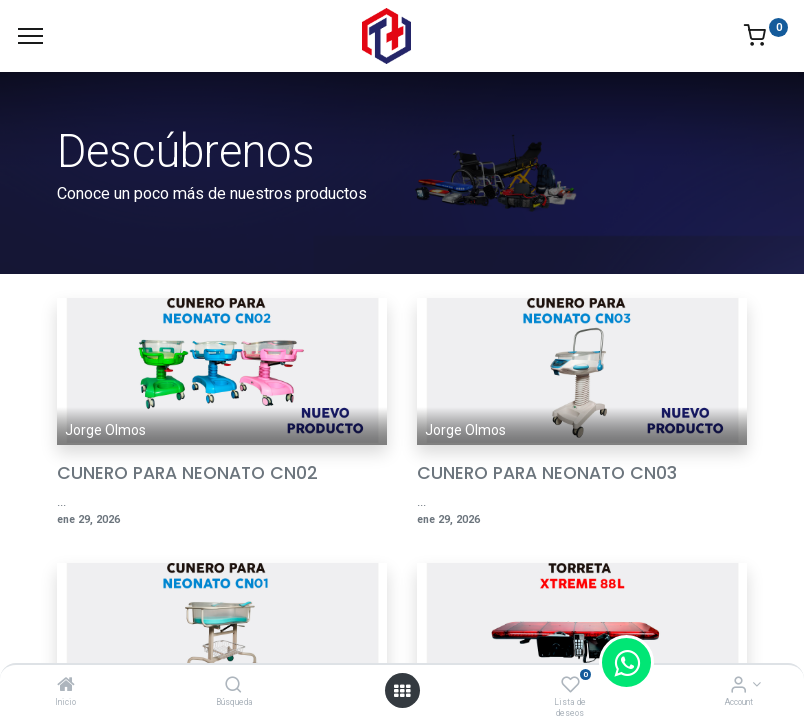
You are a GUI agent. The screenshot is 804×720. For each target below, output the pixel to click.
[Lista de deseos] (570, 686)
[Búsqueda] (233, 686)
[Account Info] (738, 686)
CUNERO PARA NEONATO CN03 (547, 473)
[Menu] (30, 36)
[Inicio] (66, 686)
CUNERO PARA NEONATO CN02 (187, 473)
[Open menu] (402, 691)
